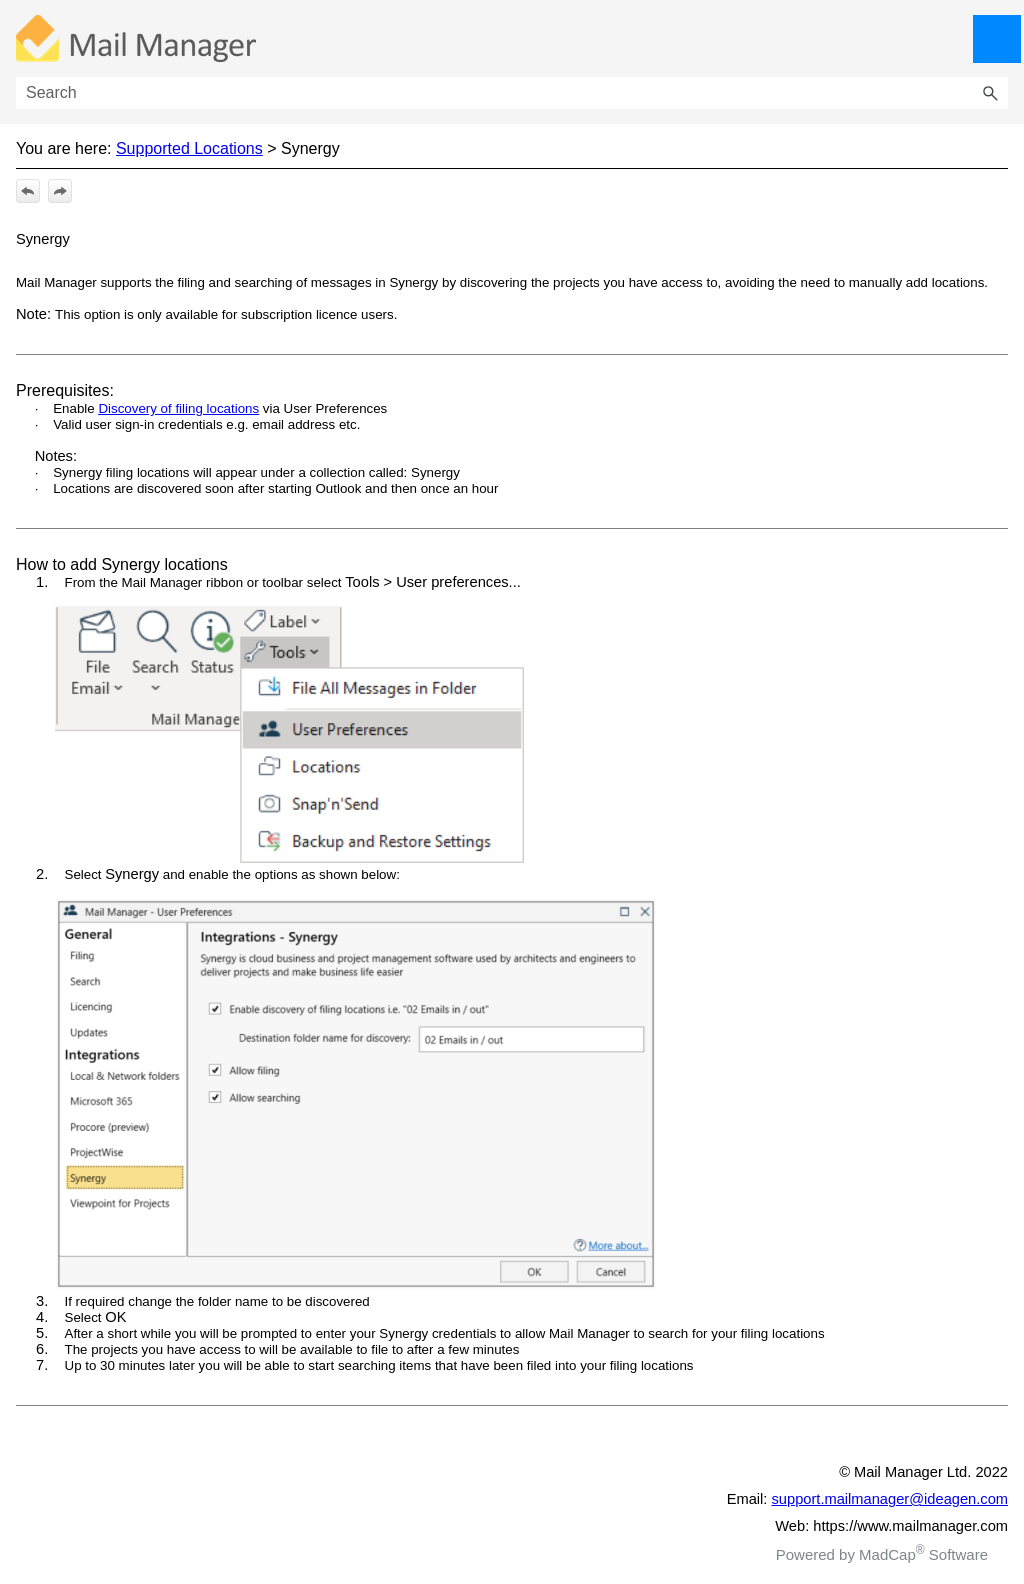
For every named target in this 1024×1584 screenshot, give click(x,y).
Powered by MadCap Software (882, 1554)
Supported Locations (189, 148)
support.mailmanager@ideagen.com (890, 1499)
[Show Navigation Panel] (997, 39)
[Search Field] (512, 93)
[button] (990, 93)
